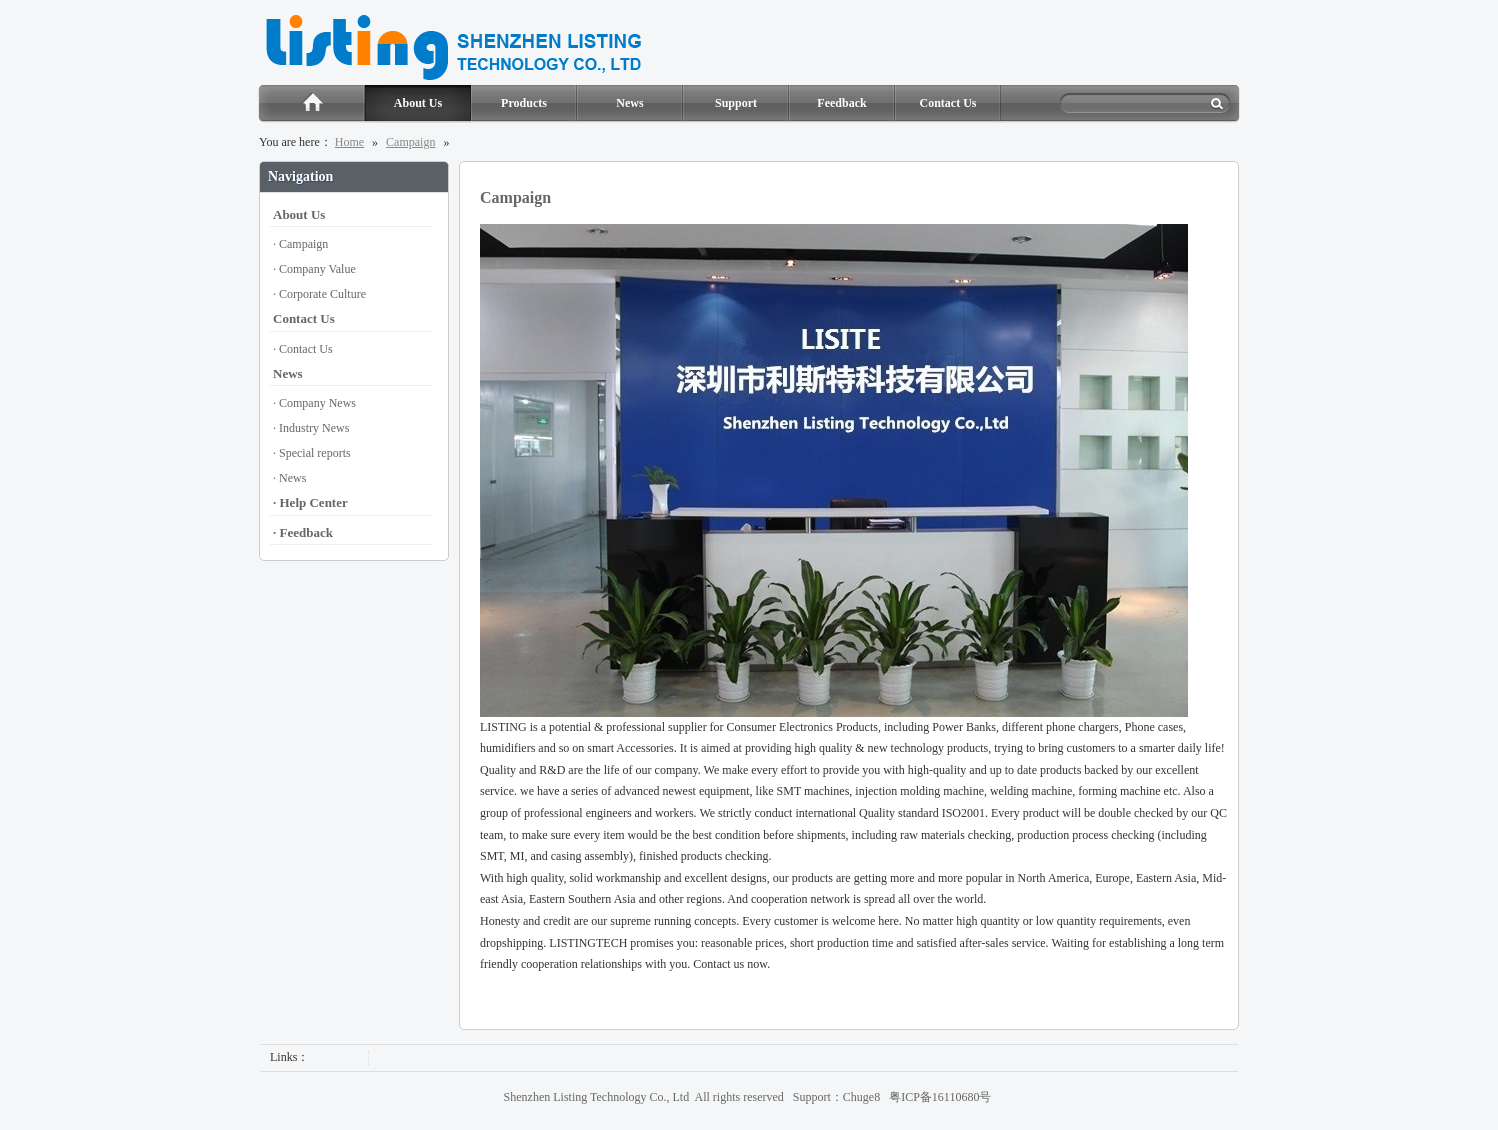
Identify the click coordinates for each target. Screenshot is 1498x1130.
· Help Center (310, 502)
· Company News (314, 403)
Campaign (410, 142)
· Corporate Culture (319, 294)
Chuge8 (861, 1097)
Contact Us (948, 103)
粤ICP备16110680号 (940, 1097)
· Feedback (303, 532)
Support (736, 103)
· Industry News (311, 428)
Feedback (841, 103)
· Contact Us (303, 349)
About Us (418, 103)
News (629, 103)
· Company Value (314, 269)
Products (524, 103)
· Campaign (300, 244)
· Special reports (312, 453)
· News (289, 478)
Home (311, 104)
